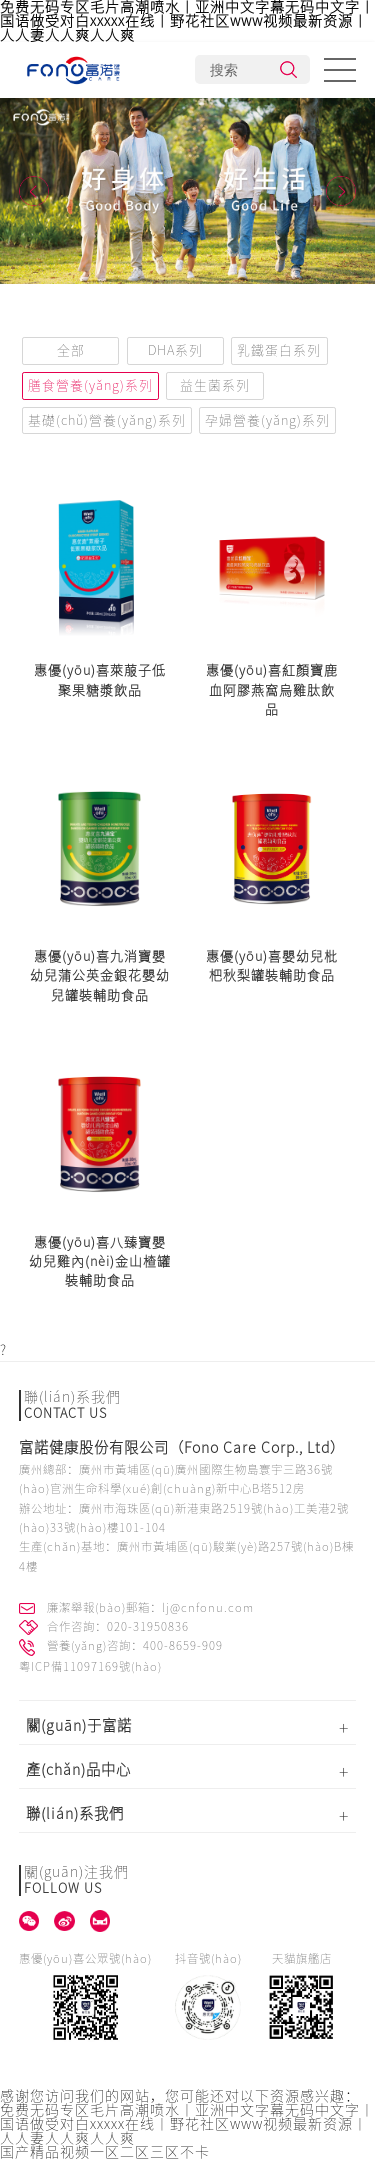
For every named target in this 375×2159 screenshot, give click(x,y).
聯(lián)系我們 (75, 1813)
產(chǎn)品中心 (78, 1769)
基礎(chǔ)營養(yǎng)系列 (107, 420)
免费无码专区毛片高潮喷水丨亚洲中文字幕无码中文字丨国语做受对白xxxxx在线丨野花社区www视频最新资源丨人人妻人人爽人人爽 (187, 21)
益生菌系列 (215, 385)
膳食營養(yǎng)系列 (90, 385)
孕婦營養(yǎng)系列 (267, 420)
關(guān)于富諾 (79, 1725)
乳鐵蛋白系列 (279, 350)
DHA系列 (175, 350)
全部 (71, 350)
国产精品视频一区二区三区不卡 (105, 2152)
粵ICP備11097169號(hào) (90, 1666)
